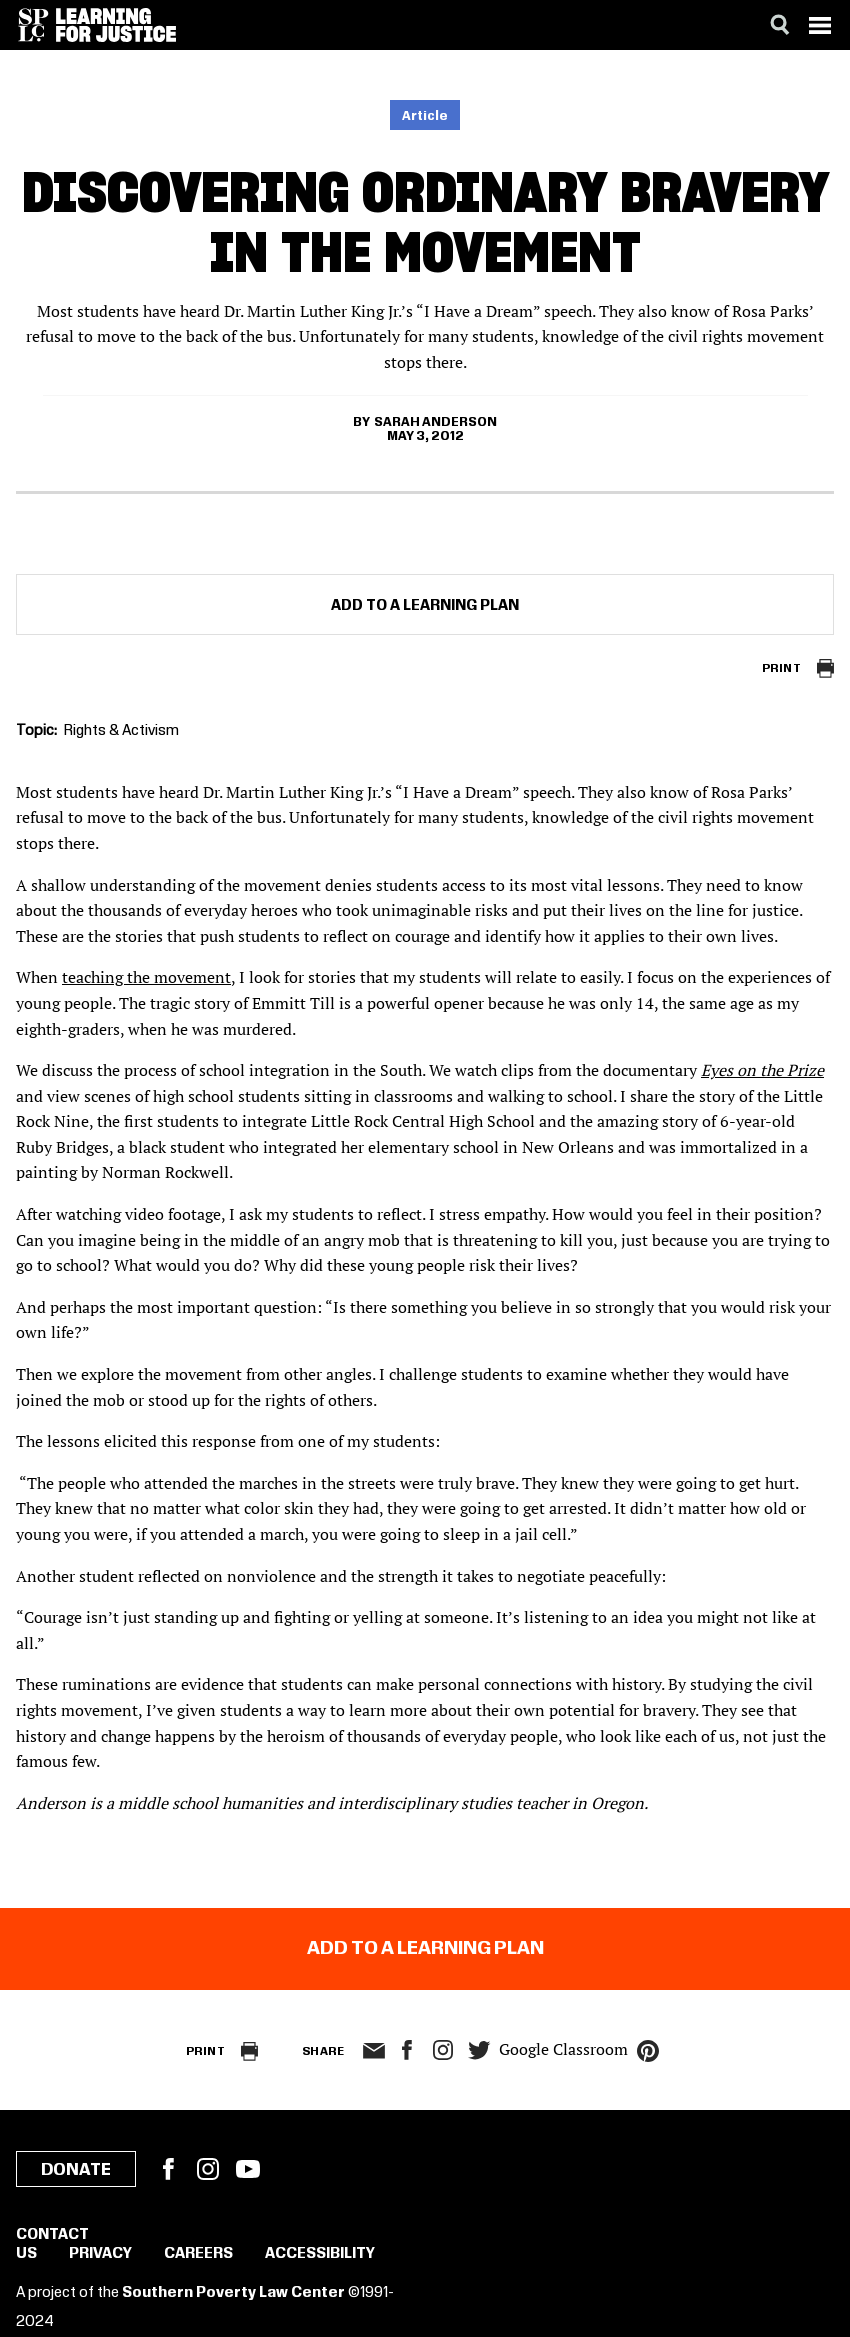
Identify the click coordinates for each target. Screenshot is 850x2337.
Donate (76, 2170)
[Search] (780, 25)
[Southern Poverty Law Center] (33, 25)
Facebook (168, 2169)
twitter (479, 2050)
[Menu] (820, 25)
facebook (407, 2050)
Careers (198, 2254)
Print (781, 668)
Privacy (100, 2254)
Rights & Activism (121, 731)
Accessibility (320, 2254)
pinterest (648, 2051)
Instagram (443, 2050)
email (373, 2051)
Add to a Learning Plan (425, 606)
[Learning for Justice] (116, 25)
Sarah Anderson (435, 422)
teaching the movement (146, 977)
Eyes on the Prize (762, 1070)
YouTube (248, 2169)
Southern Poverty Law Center (233, 2293)
